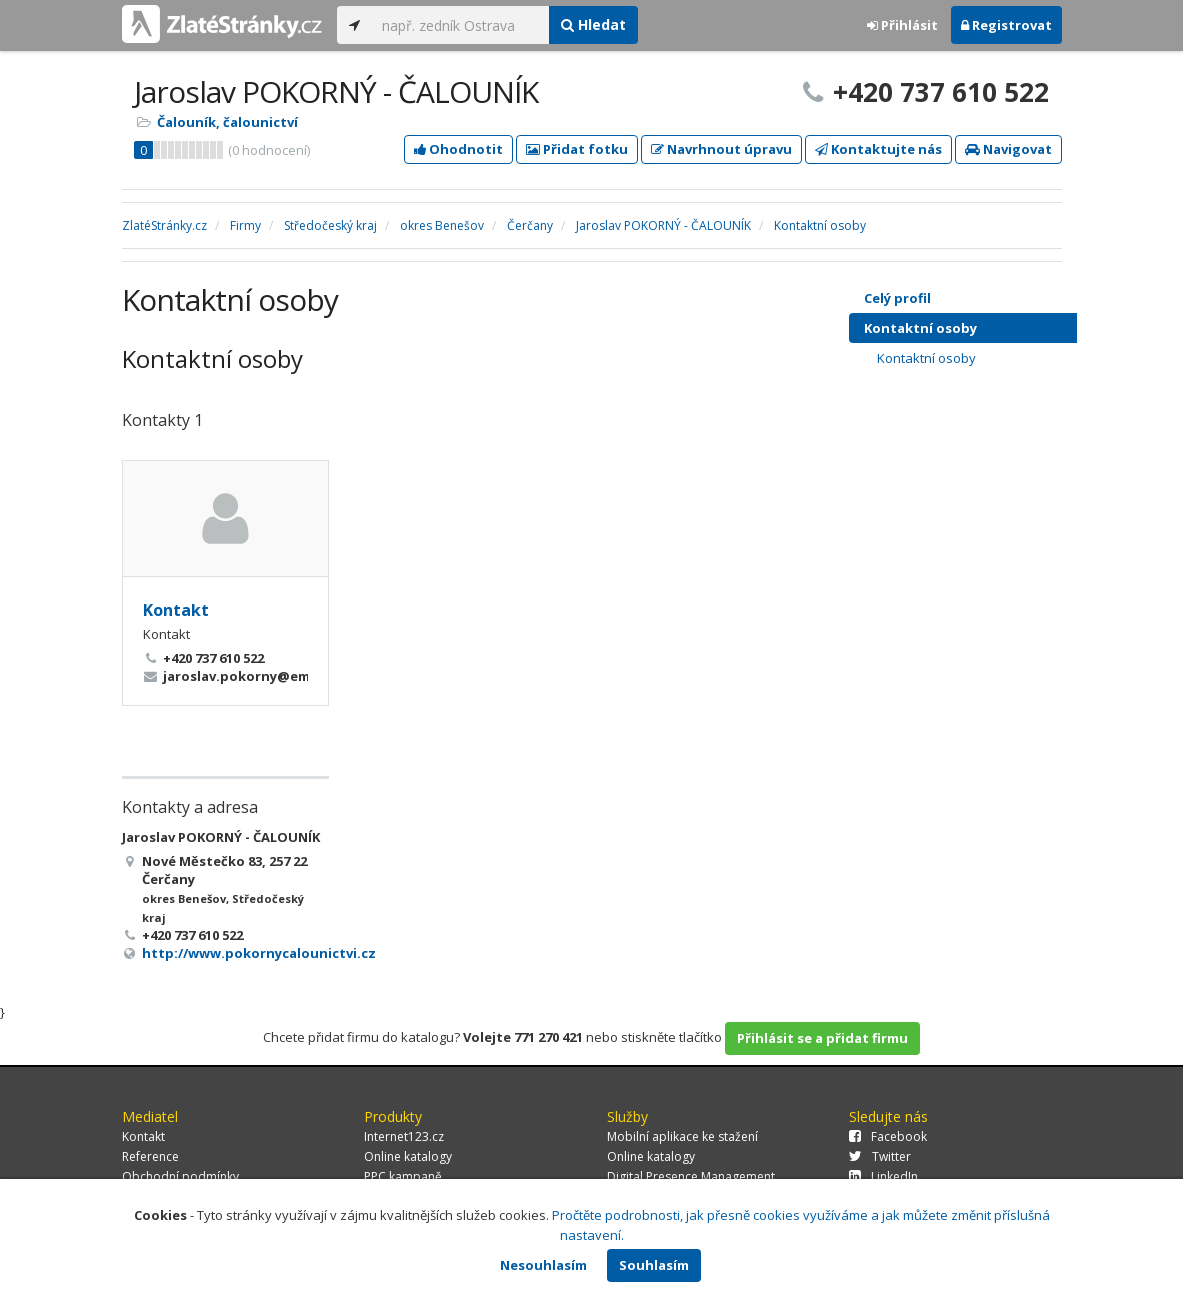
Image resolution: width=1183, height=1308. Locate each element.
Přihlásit (902, 25)
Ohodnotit (458, 149)
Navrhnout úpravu (721, 149)
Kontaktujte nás (878, 149)
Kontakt (176, 610)
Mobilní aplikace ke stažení (682, 1136)
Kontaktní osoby (980, 328)
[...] (460, 25)
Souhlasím (654, 1265)
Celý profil (897, 298)
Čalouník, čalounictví (227, 122)
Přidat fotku (577, 149)
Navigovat (1008, 149)
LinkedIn (883, 1176)
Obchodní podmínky (180, 1176)
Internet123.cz (404, 1136)
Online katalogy (408, 1156)
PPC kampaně (403, 1176)
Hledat (593, 24)
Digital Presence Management (691, 1176)
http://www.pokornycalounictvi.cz (259, 953)
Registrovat (1006, 25)
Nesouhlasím (543, 1265)
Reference (150, 1156)
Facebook (888, 1136)
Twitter (880, 1156)
